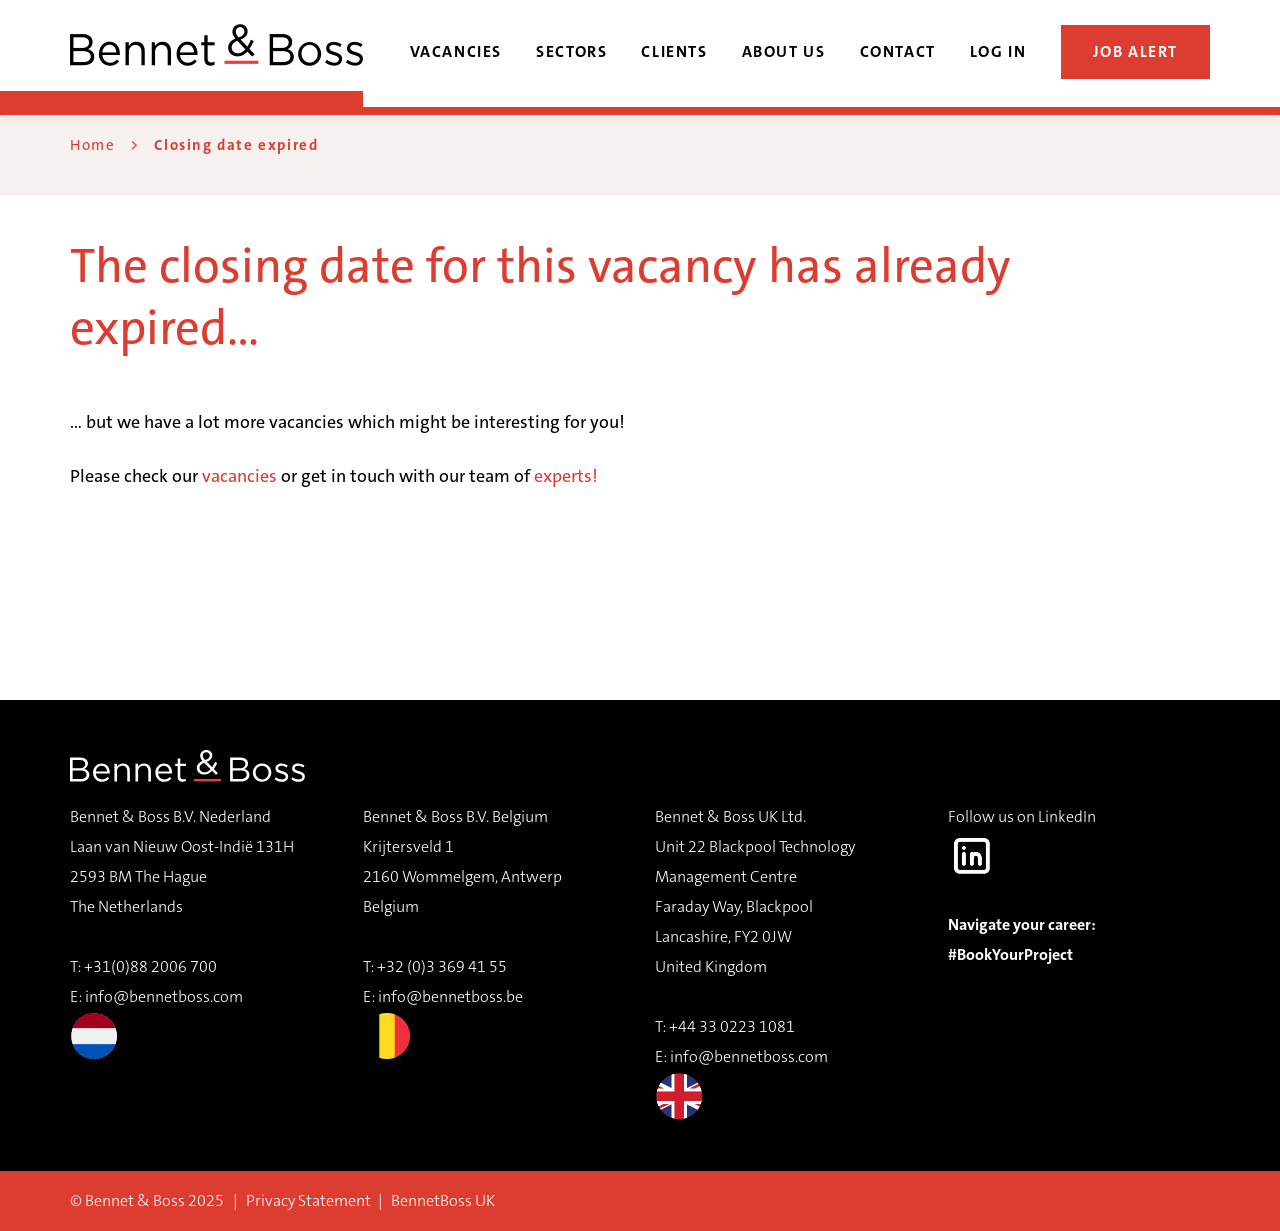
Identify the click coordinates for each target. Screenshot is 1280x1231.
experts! (566, 476)
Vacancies (456, 51)
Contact (898, 51)
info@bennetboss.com (156, 1023)
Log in (998, 51)
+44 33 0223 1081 (732, 1026)
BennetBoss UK (443, 1200)
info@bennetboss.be (450, 996)
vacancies (239, 476)
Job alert (1136, 51)
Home (92, 145)
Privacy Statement (308, 1200)
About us (784, 51)
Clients (674, 51)
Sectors (571, 51)
